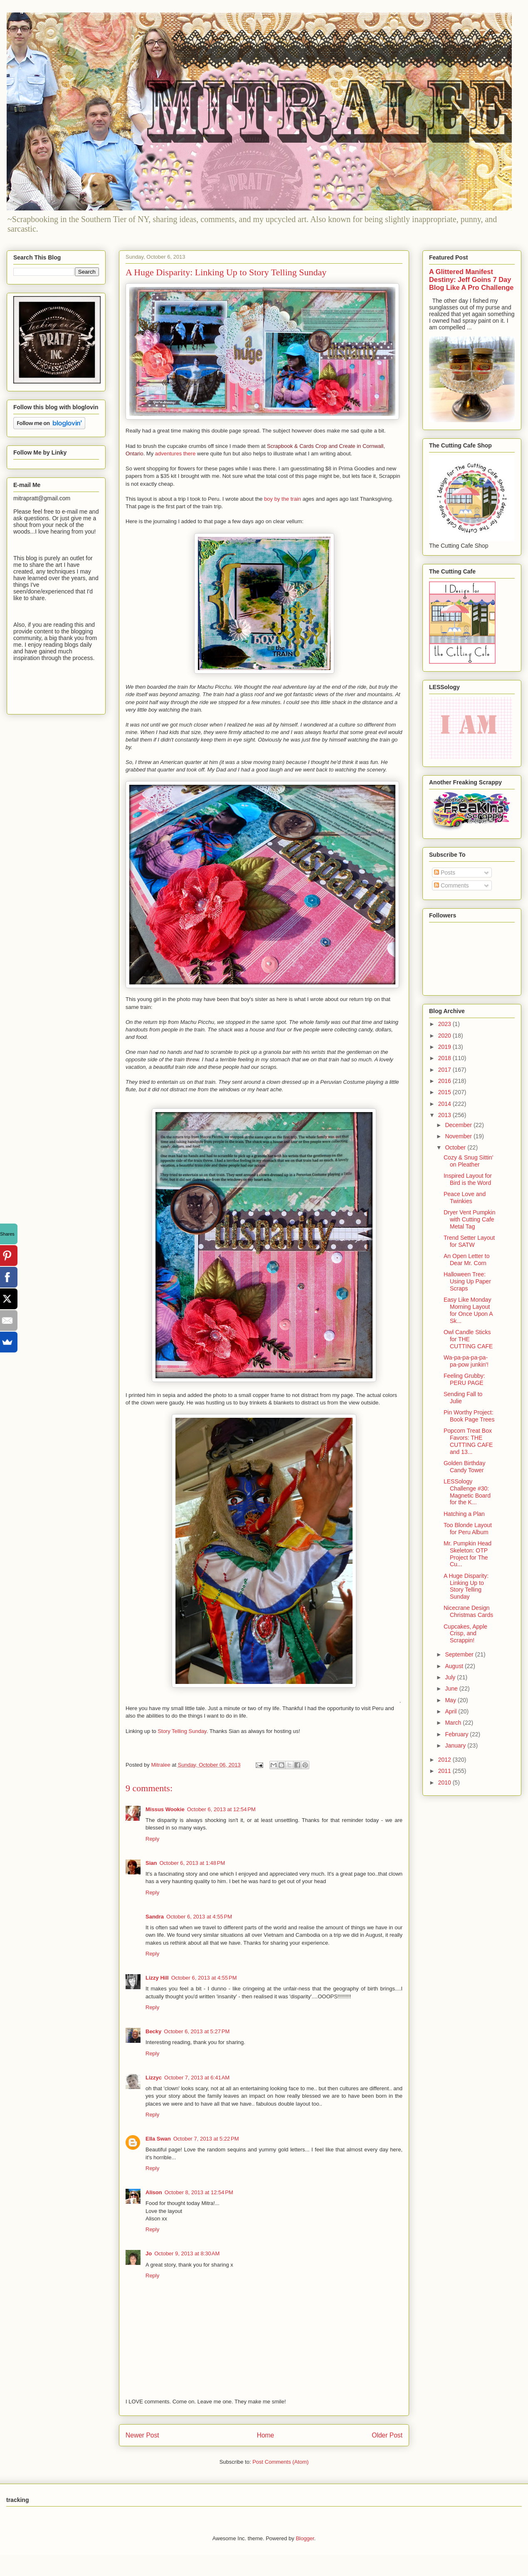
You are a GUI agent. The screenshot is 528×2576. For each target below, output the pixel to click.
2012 (445, 1759)
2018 (445, 1058)
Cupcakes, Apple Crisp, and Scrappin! (465, 1633)
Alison (154, 2192)
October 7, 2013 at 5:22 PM (206, 2139)
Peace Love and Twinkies (465, 1197)
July (451, 1677)
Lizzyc (154, 2077)
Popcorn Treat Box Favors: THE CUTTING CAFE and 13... (468, 1441)
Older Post (387, 2435)
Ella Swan (158, 2139)
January (456, 1745)
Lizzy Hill (157, 1978)
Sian (151, 1863)
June (452, 1688)
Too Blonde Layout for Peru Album (468, 1528)
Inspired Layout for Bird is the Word (468, 1179)
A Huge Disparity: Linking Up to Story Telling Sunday (466, 1586)
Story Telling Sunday (182, 1731)
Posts (444, 872)
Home (265, 2435)
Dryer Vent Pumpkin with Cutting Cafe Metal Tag (470, 1219)
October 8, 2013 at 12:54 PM (199, 2192)
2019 (445, 1046)
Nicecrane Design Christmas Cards (468, 1611)
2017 (445, 1069)
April (451, 1711)
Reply (152, 1839)
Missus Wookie (165, 1809)
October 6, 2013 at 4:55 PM (199, 1916)
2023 (445, 1024)
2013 (445, 1115)
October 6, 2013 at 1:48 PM (192, 1863)
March (454, 1722)
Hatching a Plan (464, 1513)
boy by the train (282, 499)
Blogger (305, 2538)
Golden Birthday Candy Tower (464, 1466)
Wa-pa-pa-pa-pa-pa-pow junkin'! (466, 1361)
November (459, 1136)
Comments (451, 885)
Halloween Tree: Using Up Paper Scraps (467, 1281)
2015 (445, 1092)
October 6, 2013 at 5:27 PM (196, 2031)
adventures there (175, 453)
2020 (445, 1035)
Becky (153, 2031)
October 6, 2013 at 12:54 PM (221, 1809)
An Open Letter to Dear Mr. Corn (467, 1259)
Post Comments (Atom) (280, 2462)
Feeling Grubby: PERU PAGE (464, 1379)
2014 (445, 1103)
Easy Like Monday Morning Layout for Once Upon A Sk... (468, 1310)
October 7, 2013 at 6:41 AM (196, 2077)
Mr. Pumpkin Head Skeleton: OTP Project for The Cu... (467, 1553)
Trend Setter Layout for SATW (469, 1241)
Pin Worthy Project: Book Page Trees (469, 1416)
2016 (445, 1081)
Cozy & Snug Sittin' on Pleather (468, 1161)
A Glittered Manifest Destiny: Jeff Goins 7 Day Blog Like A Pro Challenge (471, 279)
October (456, 1147)
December (459, 1125)
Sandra (155, 1916)
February (457, 1734)
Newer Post (142, 2435)
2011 (445, 1771)
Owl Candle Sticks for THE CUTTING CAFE (468, 1339)
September (460, 1654)
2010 (445, 1782)
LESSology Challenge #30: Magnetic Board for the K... (467, 1492)
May (451, 1700)
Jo (149, 2253)
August (454, 1666)
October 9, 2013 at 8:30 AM (187, 2253)
